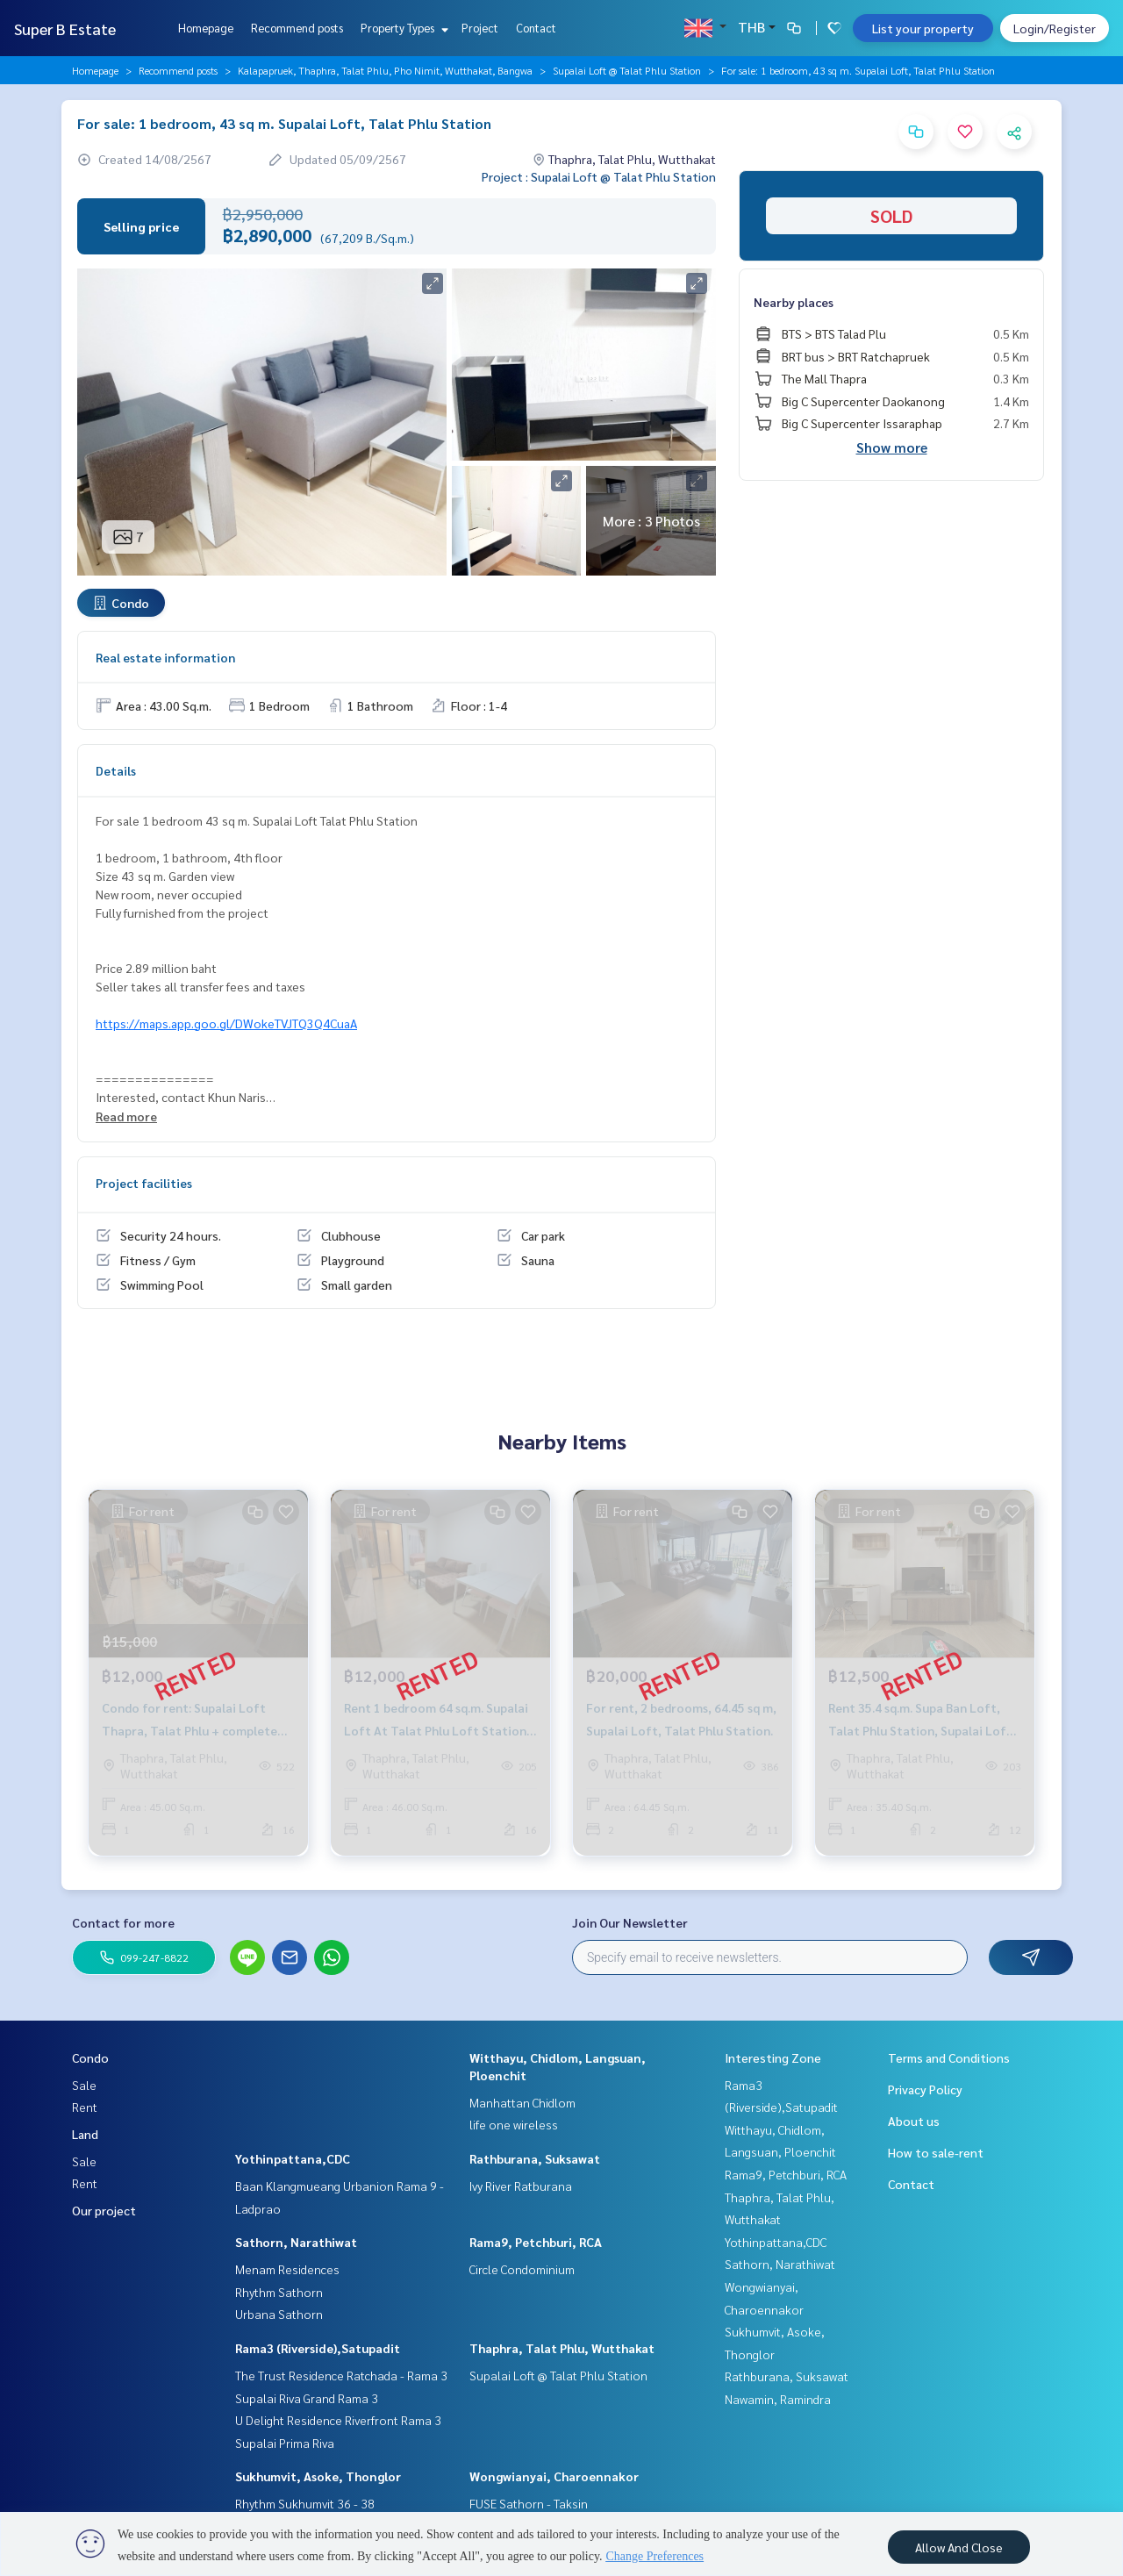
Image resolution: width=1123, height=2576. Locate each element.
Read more (126, 1116)
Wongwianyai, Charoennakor (554, 2476)
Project (479, 27)
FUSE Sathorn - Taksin (528, 2503)
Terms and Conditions (949, 2057)
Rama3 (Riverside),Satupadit (317, 2348)
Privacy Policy (925, 2089)
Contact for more (123, 1922)
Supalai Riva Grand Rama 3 (306, 2398)
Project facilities (144, 1183)
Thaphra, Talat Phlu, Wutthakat (561, 2348)
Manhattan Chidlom (522, 2102)
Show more (891, 447)
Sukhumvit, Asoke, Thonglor (318, 2476)
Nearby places (793, 302)
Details (116, 770)
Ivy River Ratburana (520, 2185)
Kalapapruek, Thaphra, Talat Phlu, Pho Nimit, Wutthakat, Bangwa (385, 70)
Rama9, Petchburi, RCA (535, 2242)
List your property (923, 28)
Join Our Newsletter (630, 1922)
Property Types (402, 27)
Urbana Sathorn (279, 2314)
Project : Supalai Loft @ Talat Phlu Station (599, 176)
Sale (84, 2085)
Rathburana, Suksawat (534, 2158)
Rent (84, 2106)
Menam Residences (287, 2269)
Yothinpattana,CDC (292, 2158)
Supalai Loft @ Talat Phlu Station (627, 70)
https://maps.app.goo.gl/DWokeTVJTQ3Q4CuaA (226, 1023)
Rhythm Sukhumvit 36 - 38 (305, 2503)
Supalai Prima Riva (284, 2443)
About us (914, 2121)
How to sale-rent (936, 2152)
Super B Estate (65, 28)
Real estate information (165, 657)
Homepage (205, 27)
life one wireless (513, 2124)
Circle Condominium (522, 2269)
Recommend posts (297, 27)
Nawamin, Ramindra (778, 2399)
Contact (536, 27)
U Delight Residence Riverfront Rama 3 (338, 2420)
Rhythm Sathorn (279, 2292)
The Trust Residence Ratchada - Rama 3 (341, 2375)
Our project (104, 2210)
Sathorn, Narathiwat (296, 2242)
